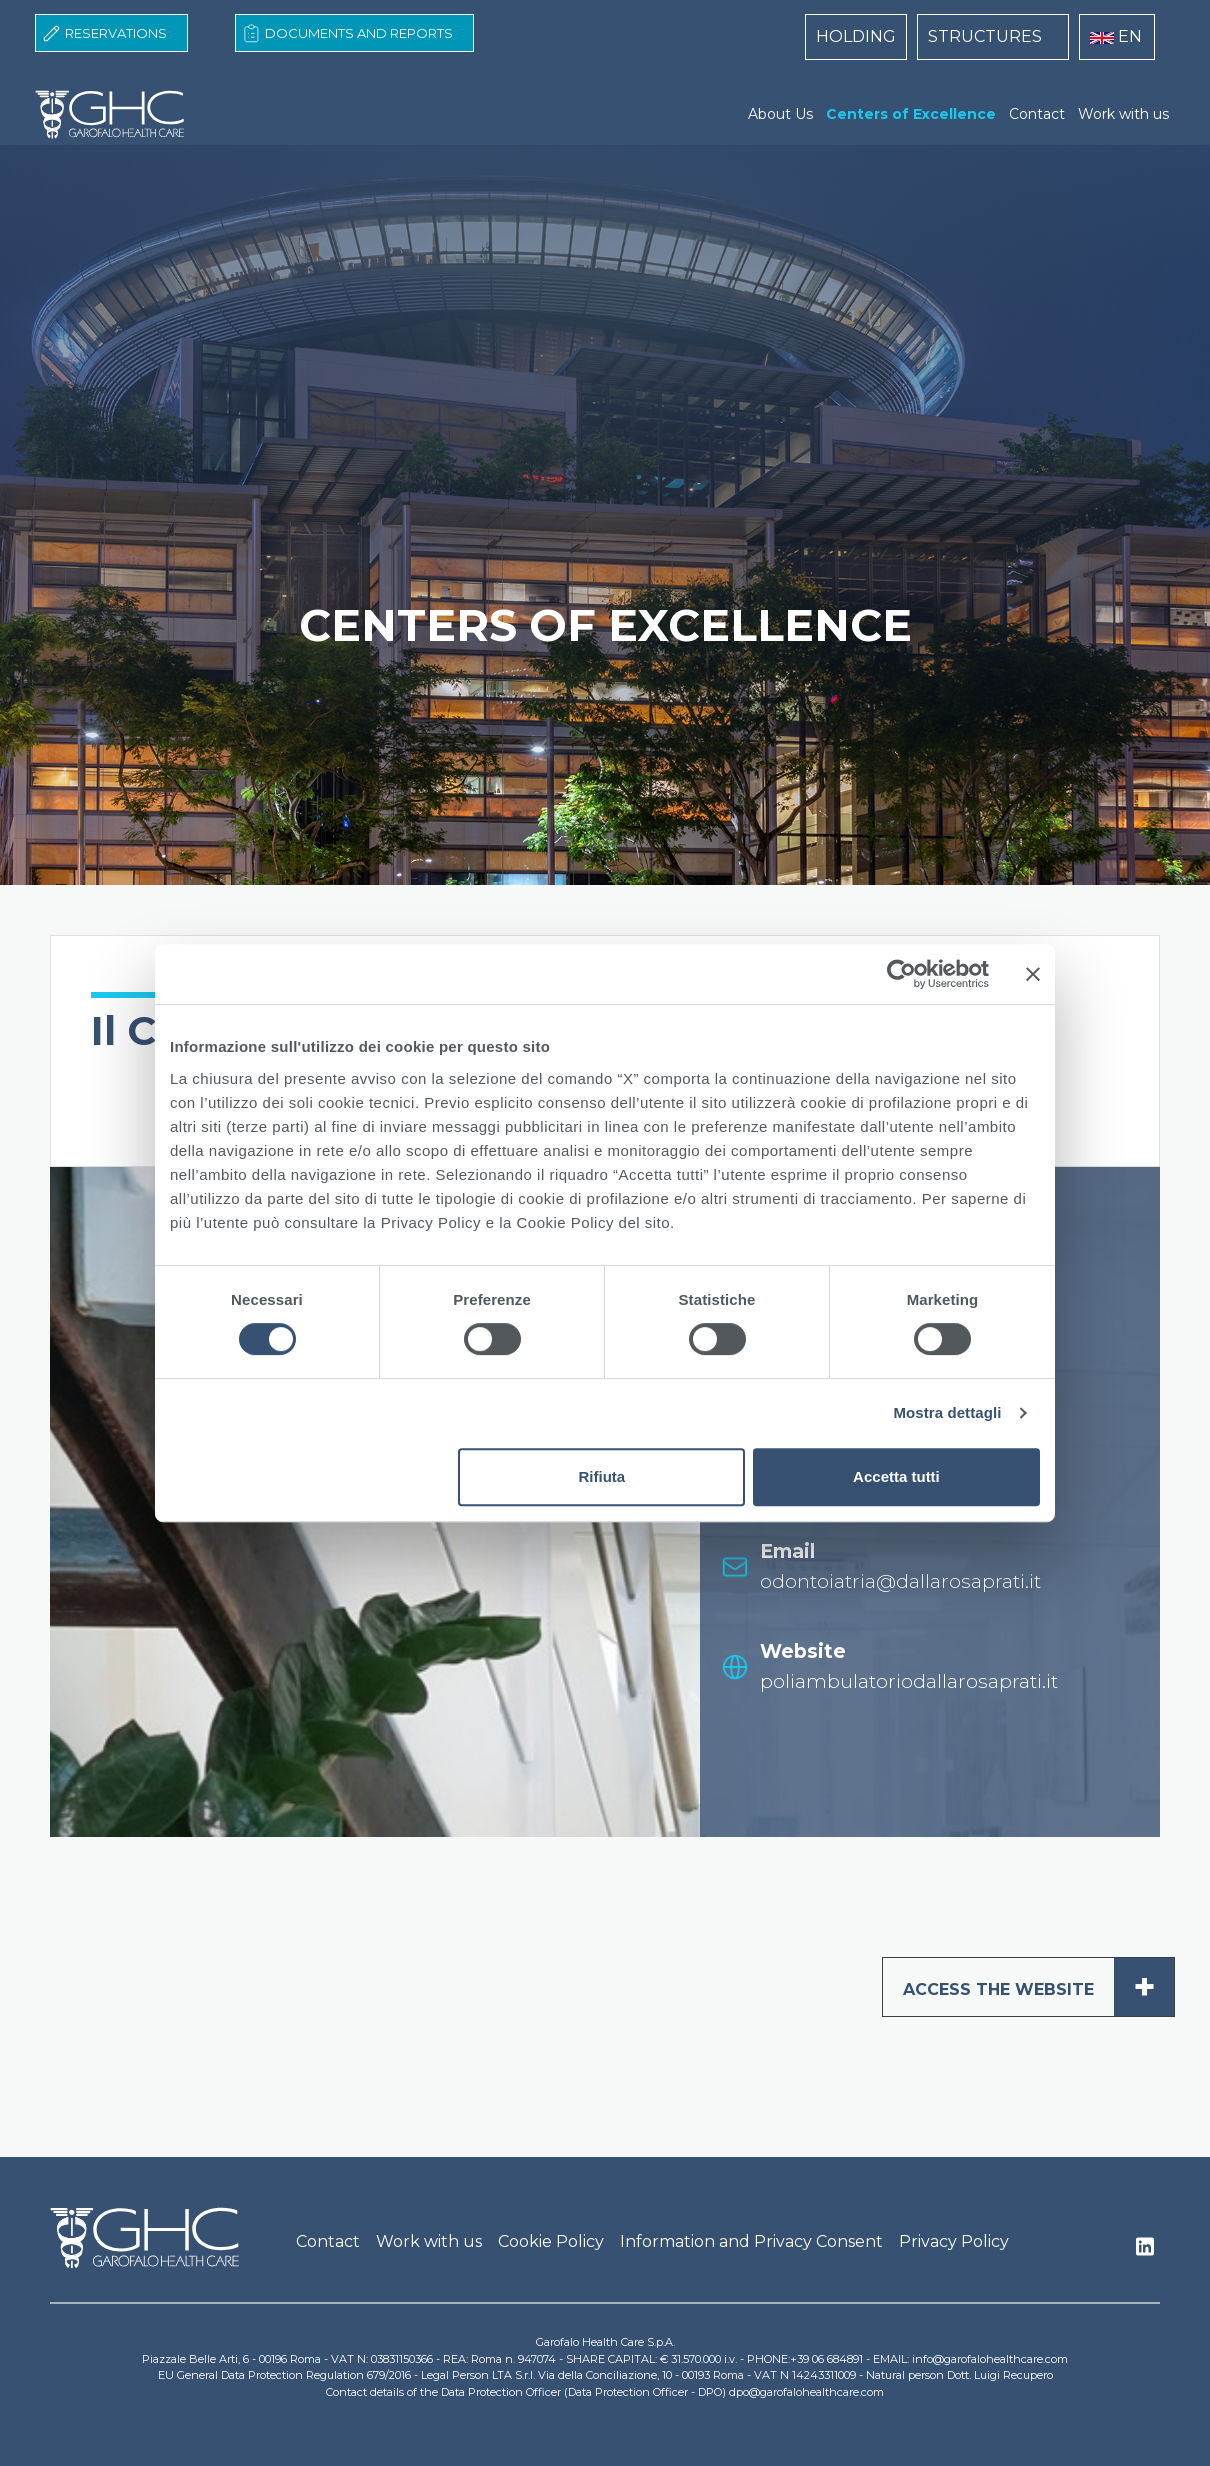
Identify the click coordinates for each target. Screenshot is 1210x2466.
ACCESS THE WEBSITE (1038, 1987)
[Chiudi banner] (1033, 974)
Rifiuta (602, 1476)
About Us (780, 114)
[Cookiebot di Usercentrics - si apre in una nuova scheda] (901, 974)
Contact (1037, 114)
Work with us (1123, 114)
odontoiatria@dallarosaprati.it (900, 1581)
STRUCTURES (985, 36)
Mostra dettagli (947, 1412)
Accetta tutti (896, 1476)
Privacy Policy (954, 2241)
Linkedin (1145, 2252)
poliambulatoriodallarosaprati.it (909, 1681)
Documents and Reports (359, 33)
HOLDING (856, 36)
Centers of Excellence (911, 114)
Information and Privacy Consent (751, 2241)
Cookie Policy (551, 2241)
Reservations (116, 33)
